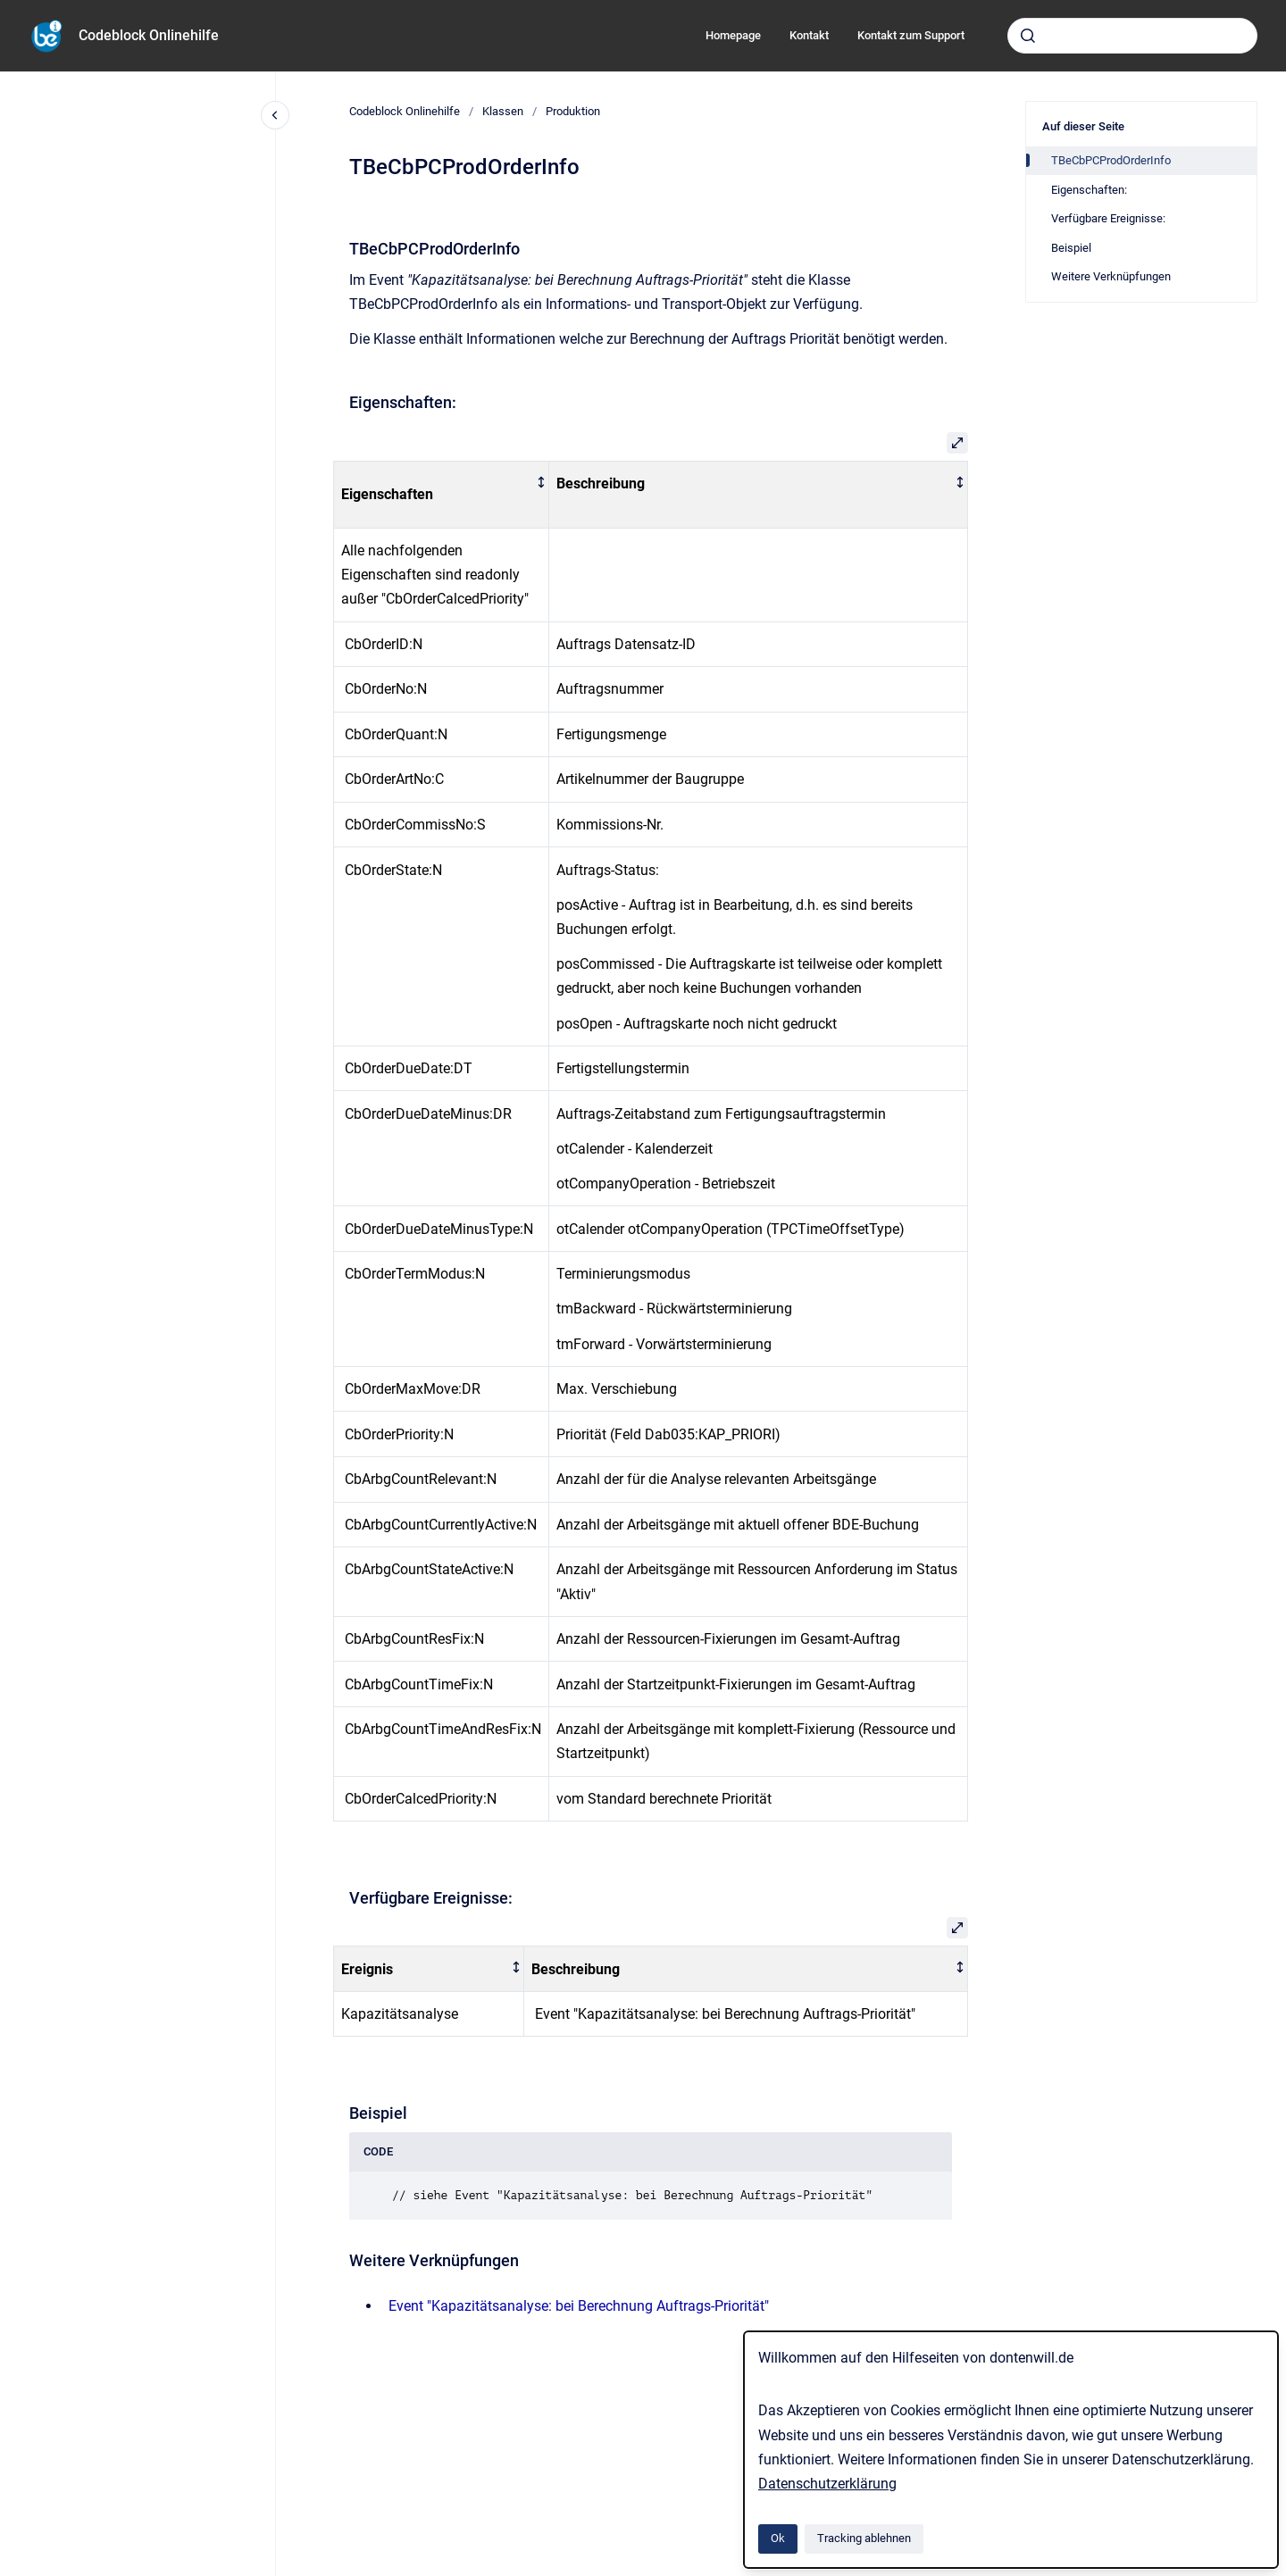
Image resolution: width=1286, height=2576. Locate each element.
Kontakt (809, 35)
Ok (778, 2538)
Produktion (573, 111)
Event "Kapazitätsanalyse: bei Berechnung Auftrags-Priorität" (578, 2305)
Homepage (733, 35)
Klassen (502, 111)
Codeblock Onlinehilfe (149, 35)
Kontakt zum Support (910, 35)
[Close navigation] (275, 115)
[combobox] (1132, 36)
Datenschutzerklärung (827, 2483)
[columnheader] (441, 495)
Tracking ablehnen (864, 2538)
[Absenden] (1028, 35)
